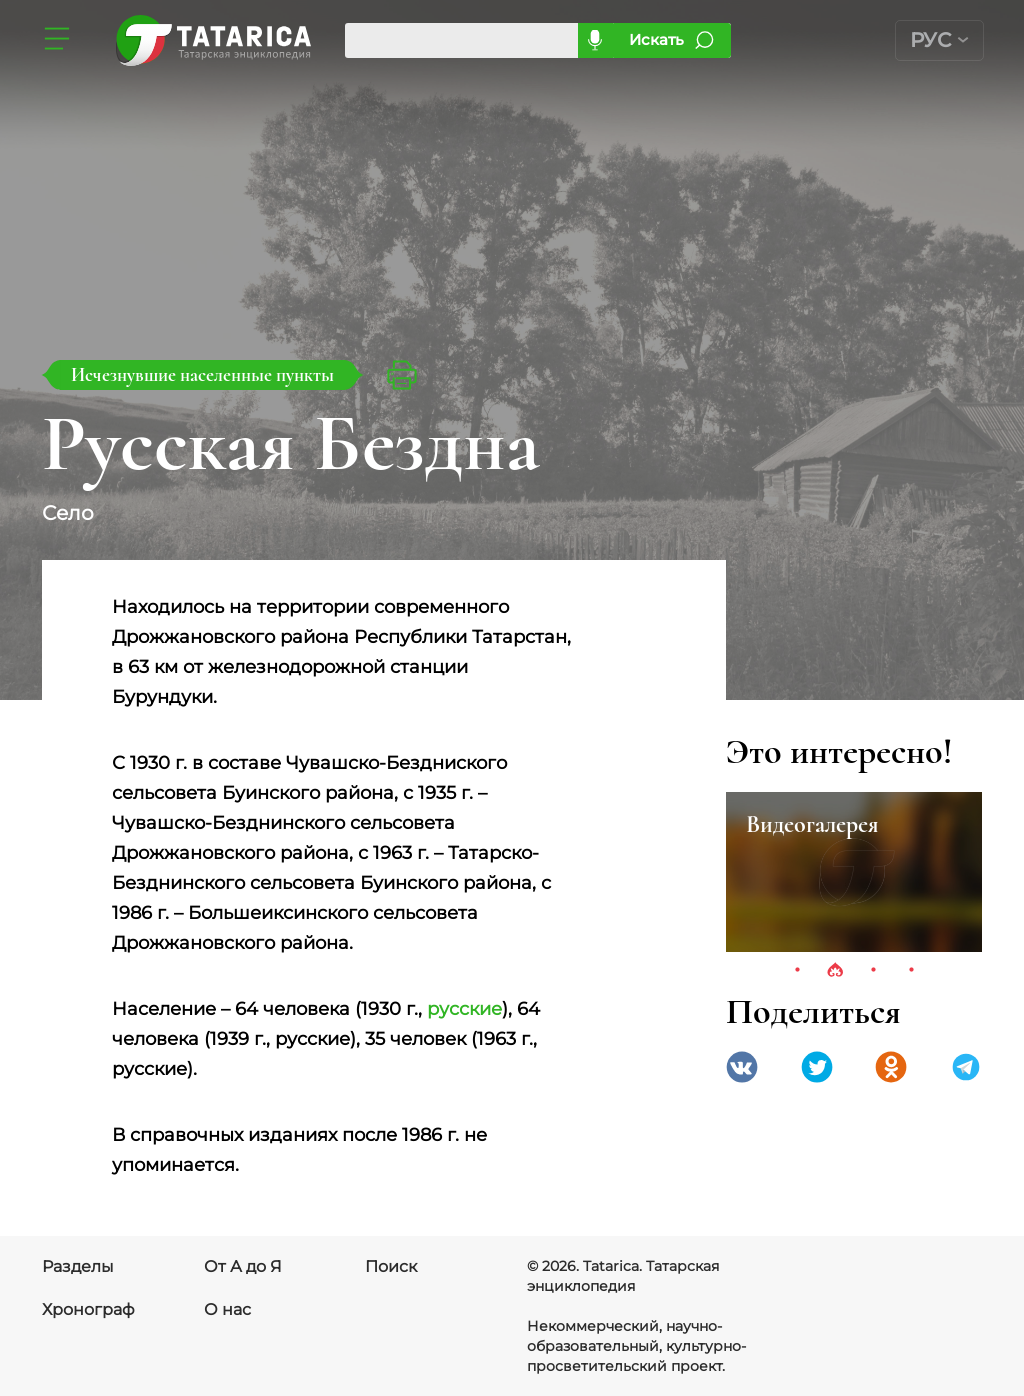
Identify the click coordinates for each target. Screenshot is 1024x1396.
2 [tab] (835, 971)
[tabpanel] (854, 872)
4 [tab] (911, 971)
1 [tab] (797, 971)
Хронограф (88, 1309)
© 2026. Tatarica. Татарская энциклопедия (623, 1276)
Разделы (78, 1266)
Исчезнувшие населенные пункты (202, 374)
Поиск (391, 1266)
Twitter (817, 1067)
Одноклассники (891, 1067)
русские (464, 1009)
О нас (227, 1309)
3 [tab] (873, 971)
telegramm (966, 1067)
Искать (656, 39)
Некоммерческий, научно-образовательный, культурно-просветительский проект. (636, 1346)
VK (742, 1067)
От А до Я (243, 1266)
